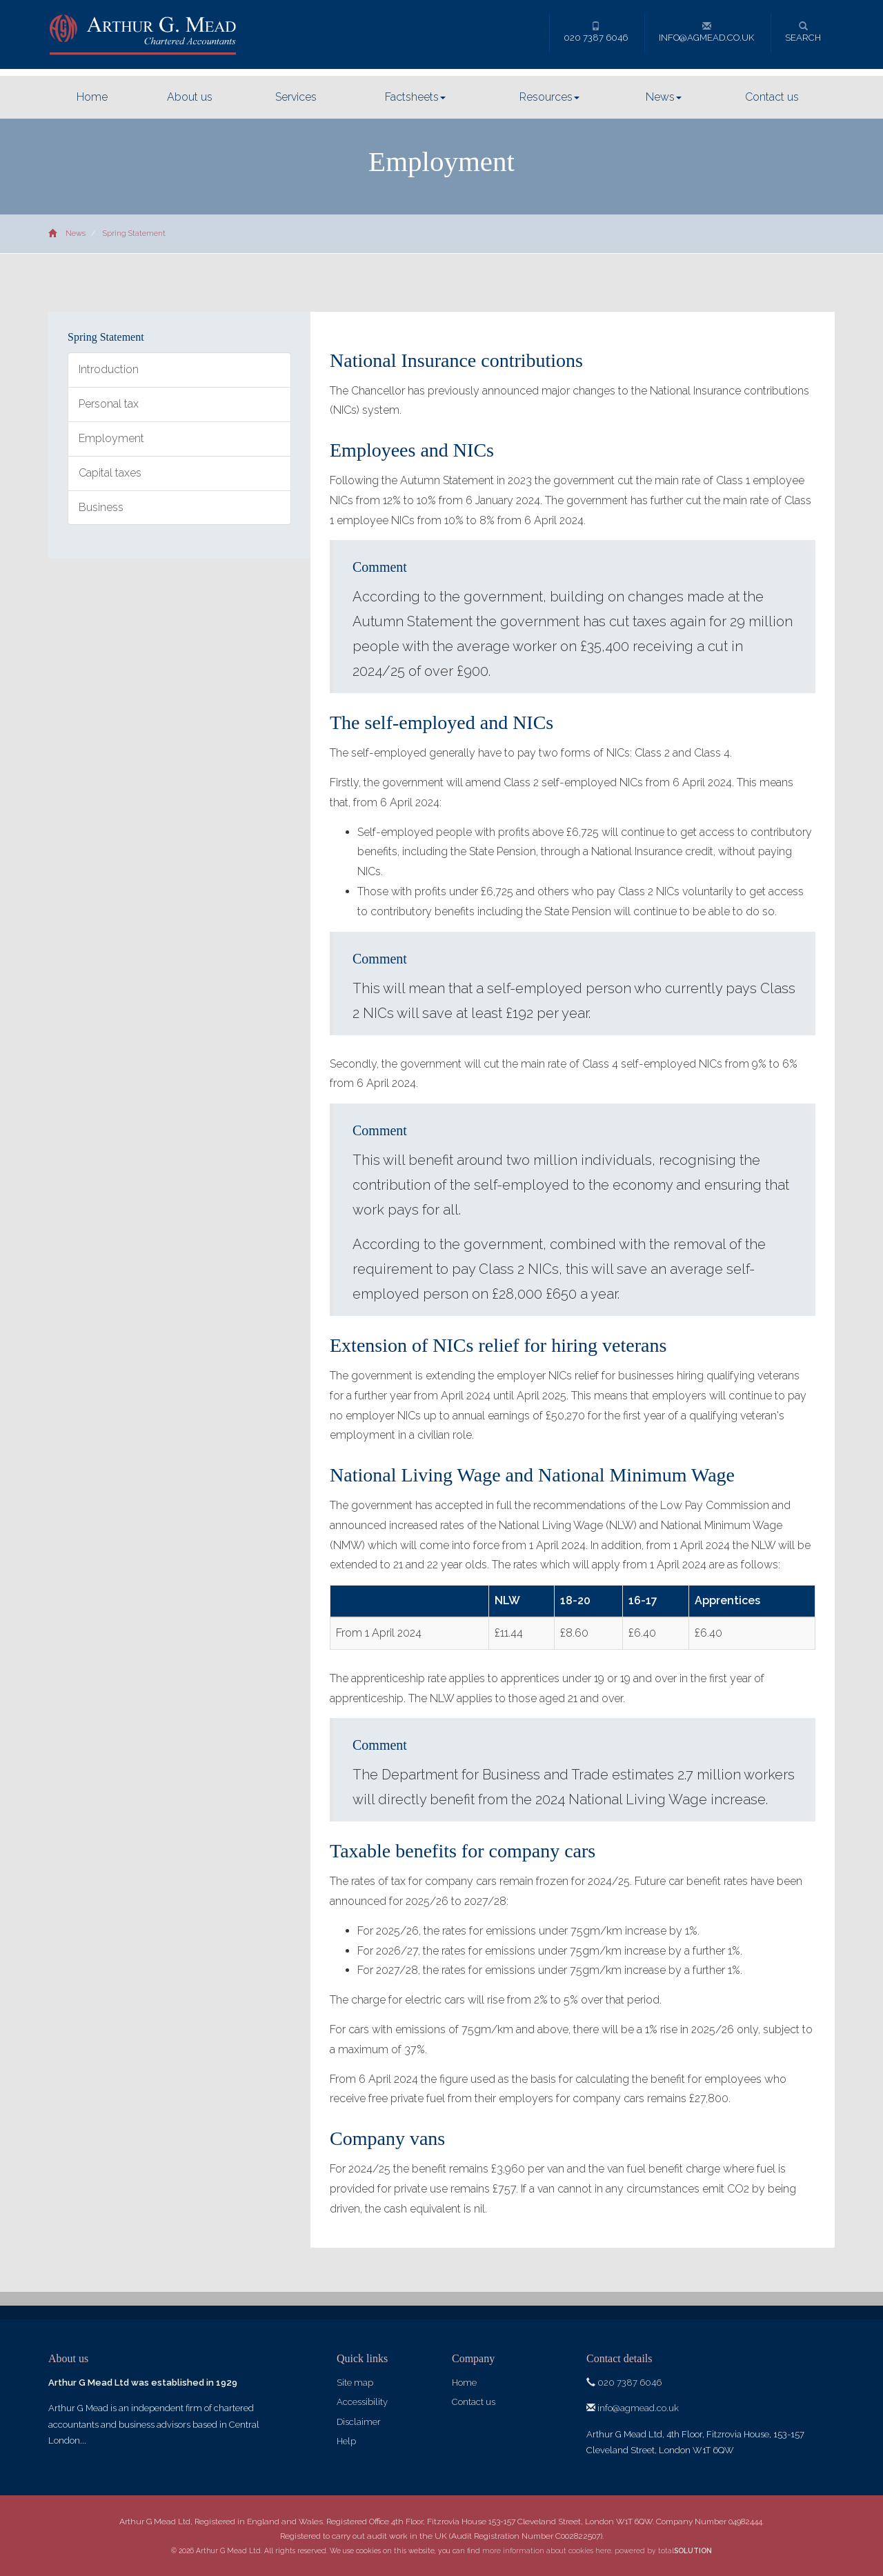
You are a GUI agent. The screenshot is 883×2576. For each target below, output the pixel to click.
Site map (355, 2382)
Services (296, 96)
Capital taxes (110, 472)
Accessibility (362, 2402)
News (664, 96)
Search (803, 32)
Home (92, 96)
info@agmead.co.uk (706, 32)
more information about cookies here (546, 2550)
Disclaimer (359, 2422)
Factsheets (415, 96)
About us (189, 96)
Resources (549, 96)
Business (101, 507)
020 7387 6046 (596, 32)
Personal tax (109, 403)
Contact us (772, 96)
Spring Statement (134, 233)
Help (346, 2441)
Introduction (109, 369)
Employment (111, 438)
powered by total (663, 2550)
